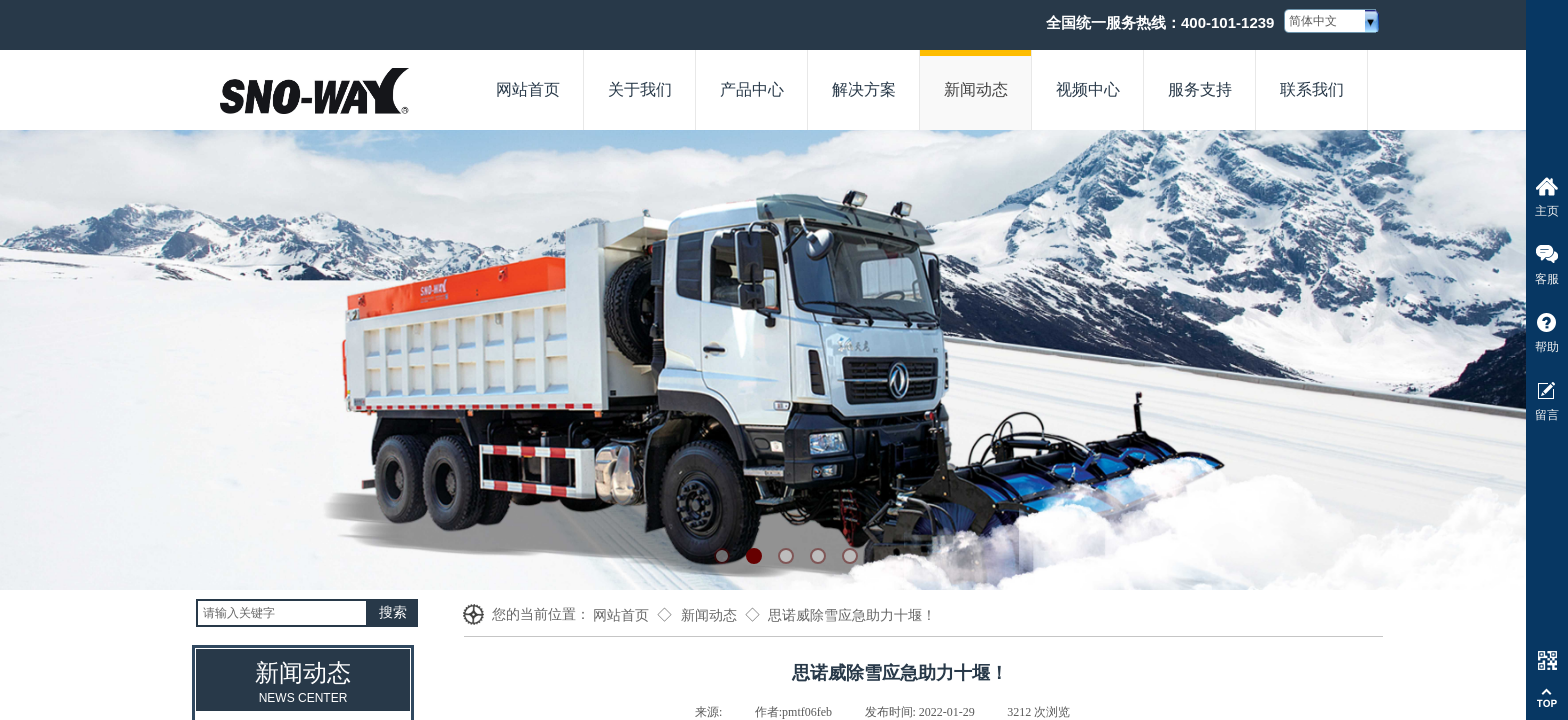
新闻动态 (709, 615)
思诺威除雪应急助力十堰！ (852, 615)
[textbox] (282, 613)
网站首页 (621, 615)
